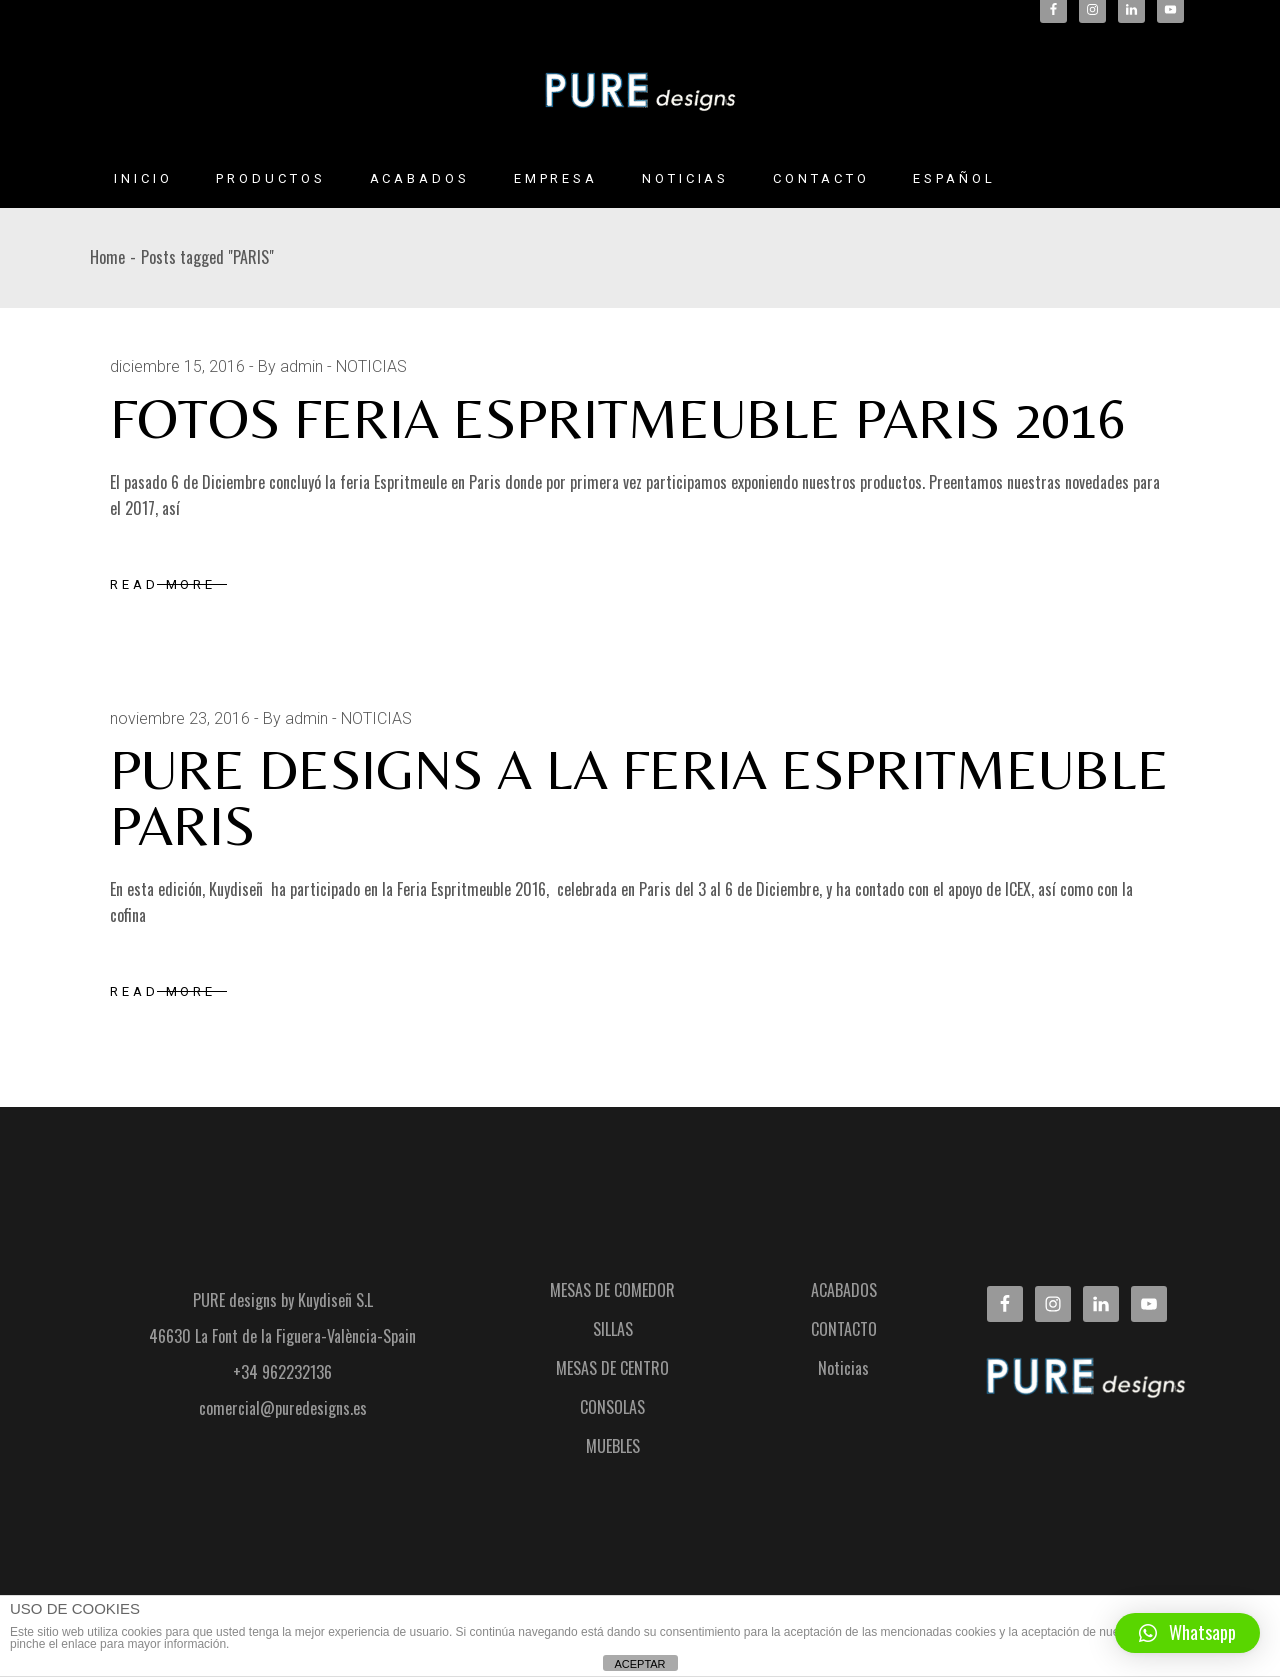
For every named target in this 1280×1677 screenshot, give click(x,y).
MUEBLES (613, 1446)
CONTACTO (844, 1329)
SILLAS (613, 1329)
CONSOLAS (612, 1407)
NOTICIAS (371, 366)
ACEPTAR (639, 1664)
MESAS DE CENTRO (612, 1368)
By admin (290, 366)
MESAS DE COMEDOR (612, 1290)
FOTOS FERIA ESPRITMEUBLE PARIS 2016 (618, 418)
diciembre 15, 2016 (177, 366)
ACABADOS (844, 1290)
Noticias (843, 1368)
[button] (1187, 1633)
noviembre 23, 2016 (180, 718)
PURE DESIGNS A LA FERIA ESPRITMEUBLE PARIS (639, 797)
